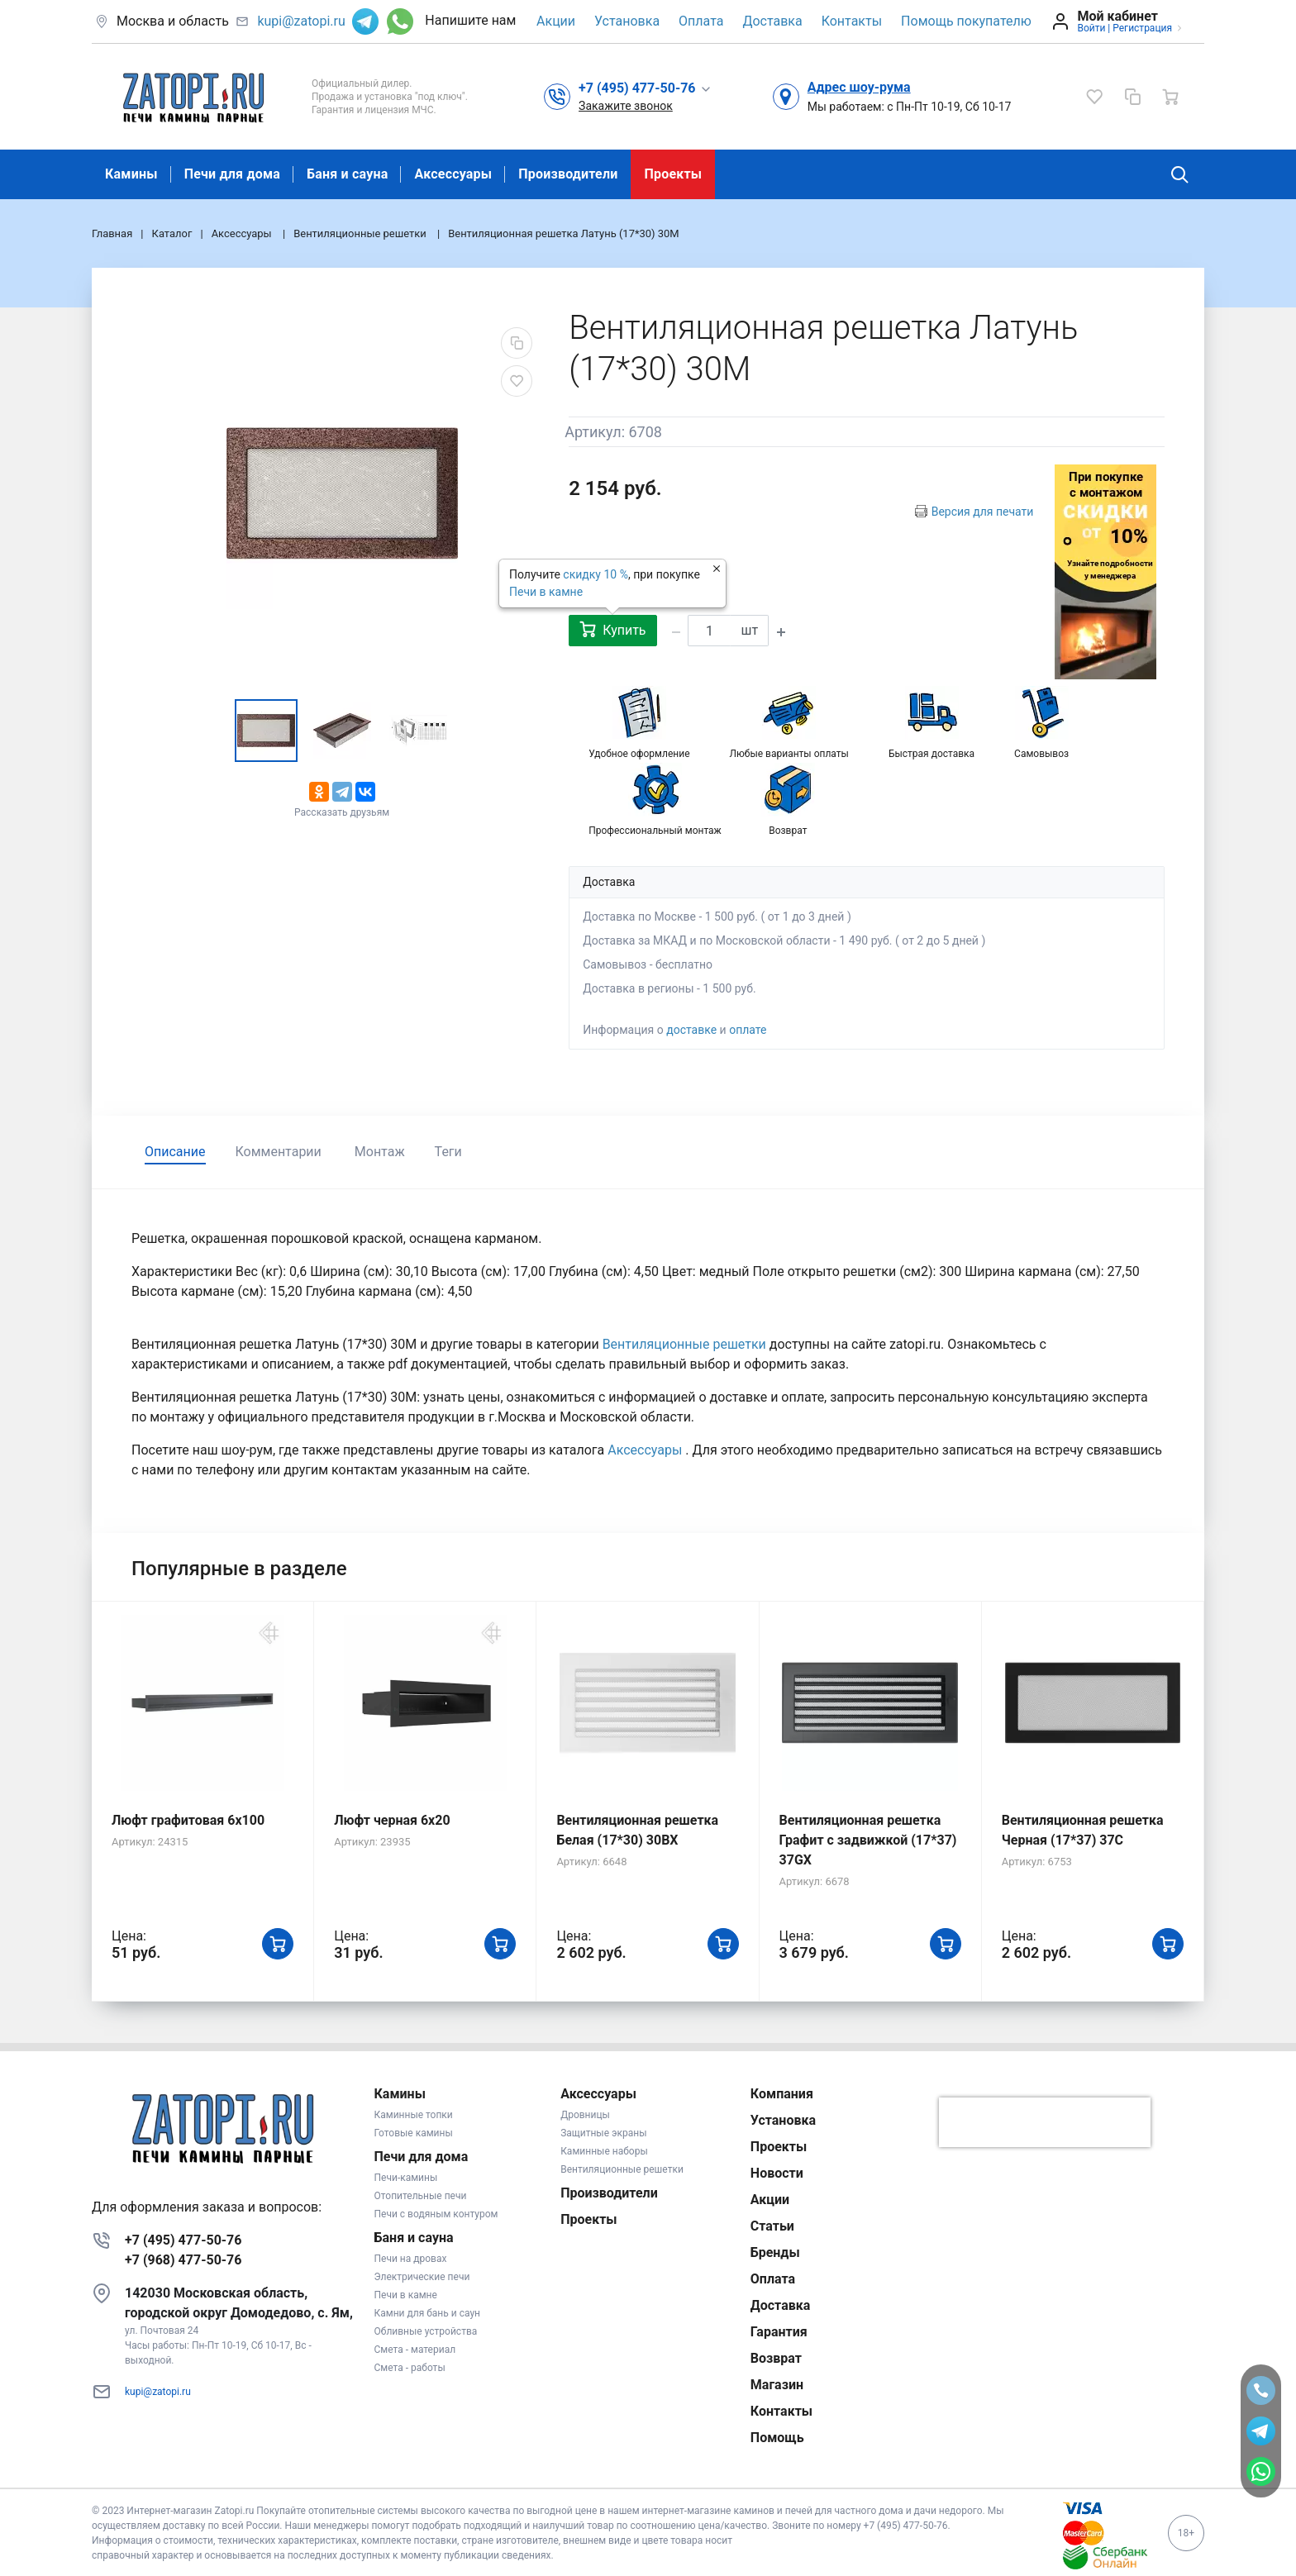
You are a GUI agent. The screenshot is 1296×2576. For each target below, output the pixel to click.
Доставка (772, 21)
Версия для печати (983, 511)
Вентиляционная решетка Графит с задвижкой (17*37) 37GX (868, 1840)
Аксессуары (453, 174)
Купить (612, 629)
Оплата (701, 21)
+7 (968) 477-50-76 (183, 2260)
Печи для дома (232, 174)
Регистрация (1142, 28)
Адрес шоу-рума (859, 87)
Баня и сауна (347, 174)
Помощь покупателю (966, 21)
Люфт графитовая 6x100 (188, 1820)
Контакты (852, 21)
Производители (567, 174)
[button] (645, 87)
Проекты (673, 174)
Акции (555, 21)
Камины (131, 174)
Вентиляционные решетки (686, 1344)
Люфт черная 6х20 (392, 1820)
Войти (1091, 28)
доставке (691, 1029)
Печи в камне (546, 591)
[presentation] (1045, 2122)
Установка (627, 21)
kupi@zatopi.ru (301, 21)
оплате (747, 1029)
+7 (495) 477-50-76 (183, 2240)
